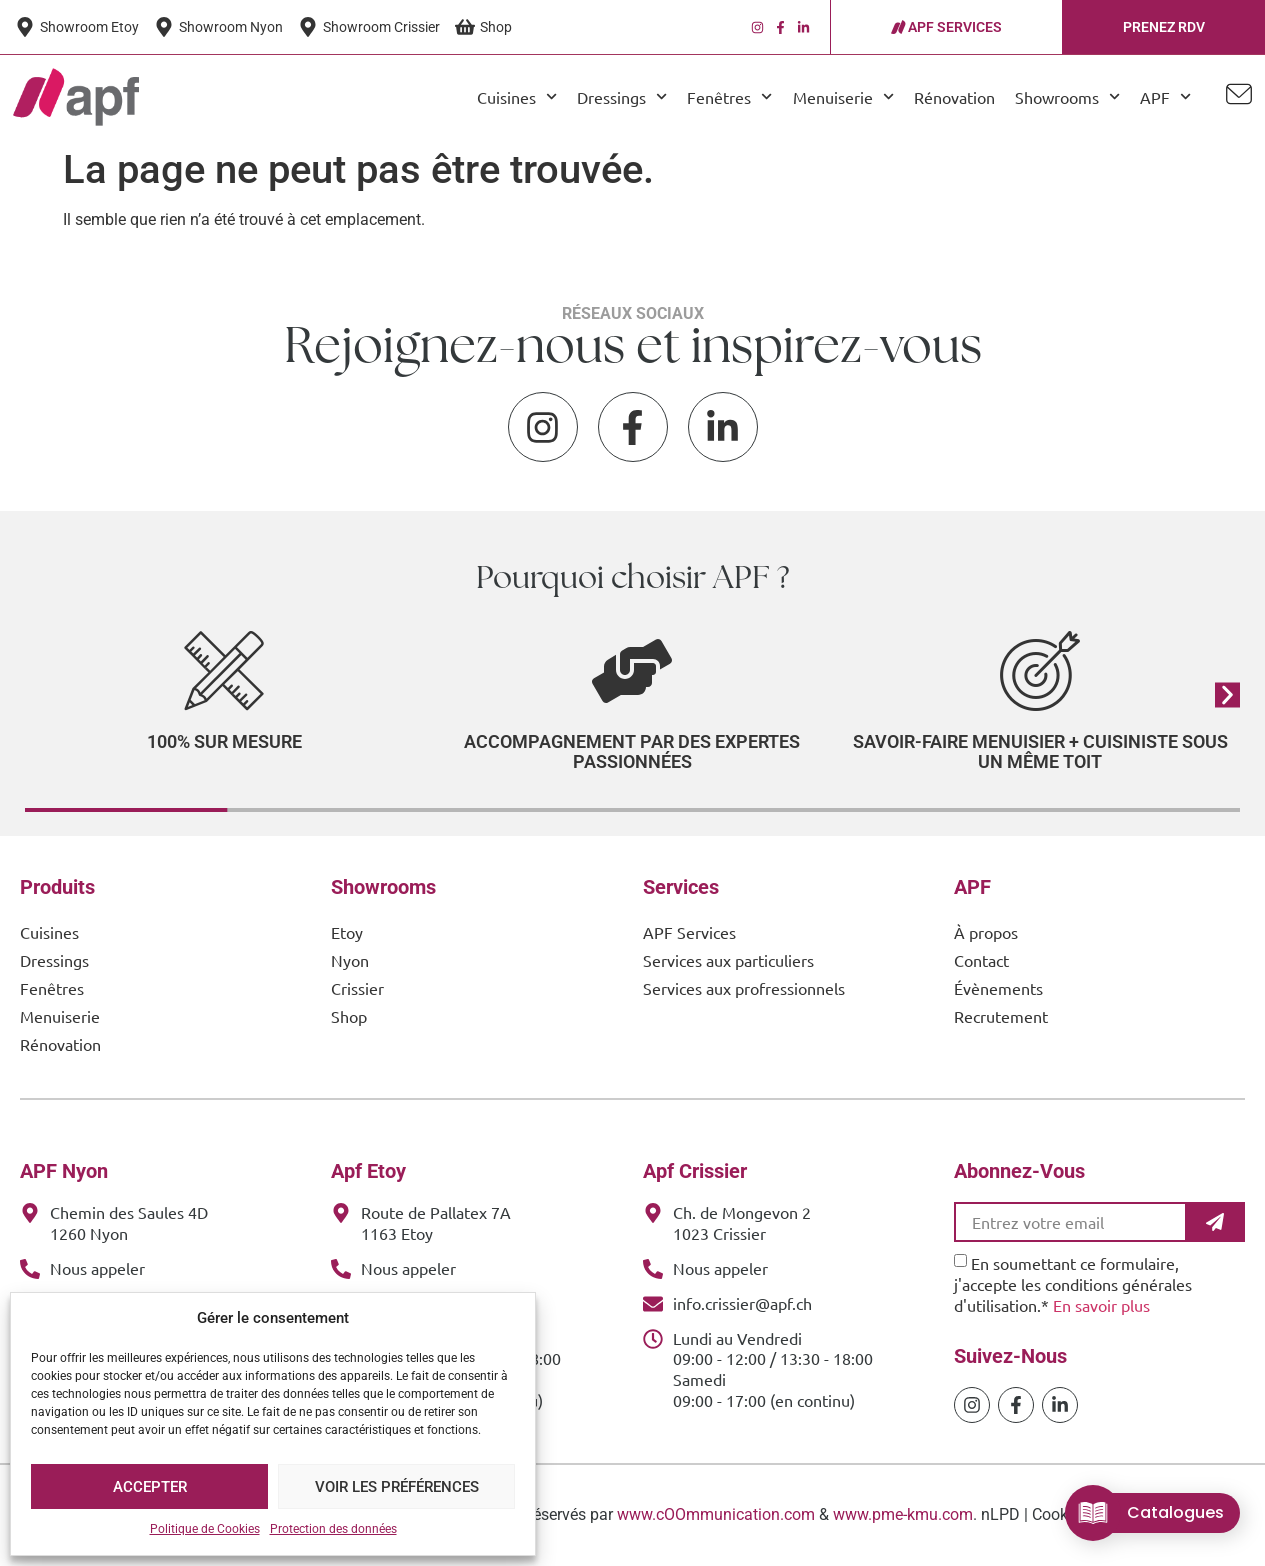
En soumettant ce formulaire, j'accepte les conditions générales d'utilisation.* (1073, 1284)
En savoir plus (1101, 1305)
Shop (349, 1016)
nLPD (1000, 1514)
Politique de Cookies (205, 1529)
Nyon (350, 960)
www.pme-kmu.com (903, 1514)
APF (1165, 96)
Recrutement (1001, 1016)
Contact (981, 960)
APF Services (689, 932)
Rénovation (954, 97)
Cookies (1060, 1514)
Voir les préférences (397, 1487)
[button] (1227, 694)
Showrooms (1067, 96)
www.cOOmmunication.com (716, 1514)
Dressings (622, 96)
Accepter (150, 1487)
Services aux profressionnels (744, 988)
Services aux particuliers (728, 960)
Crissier (357, 988)
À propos (986, 932)
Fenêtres (729, 96)
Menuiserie (843, 96)
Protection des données (333, 1529)
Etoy (347, 932)
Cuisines (517, 96)
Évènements (998, 988)
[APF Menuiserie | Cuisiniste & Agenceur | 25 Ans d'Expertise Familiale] (76, 97)
